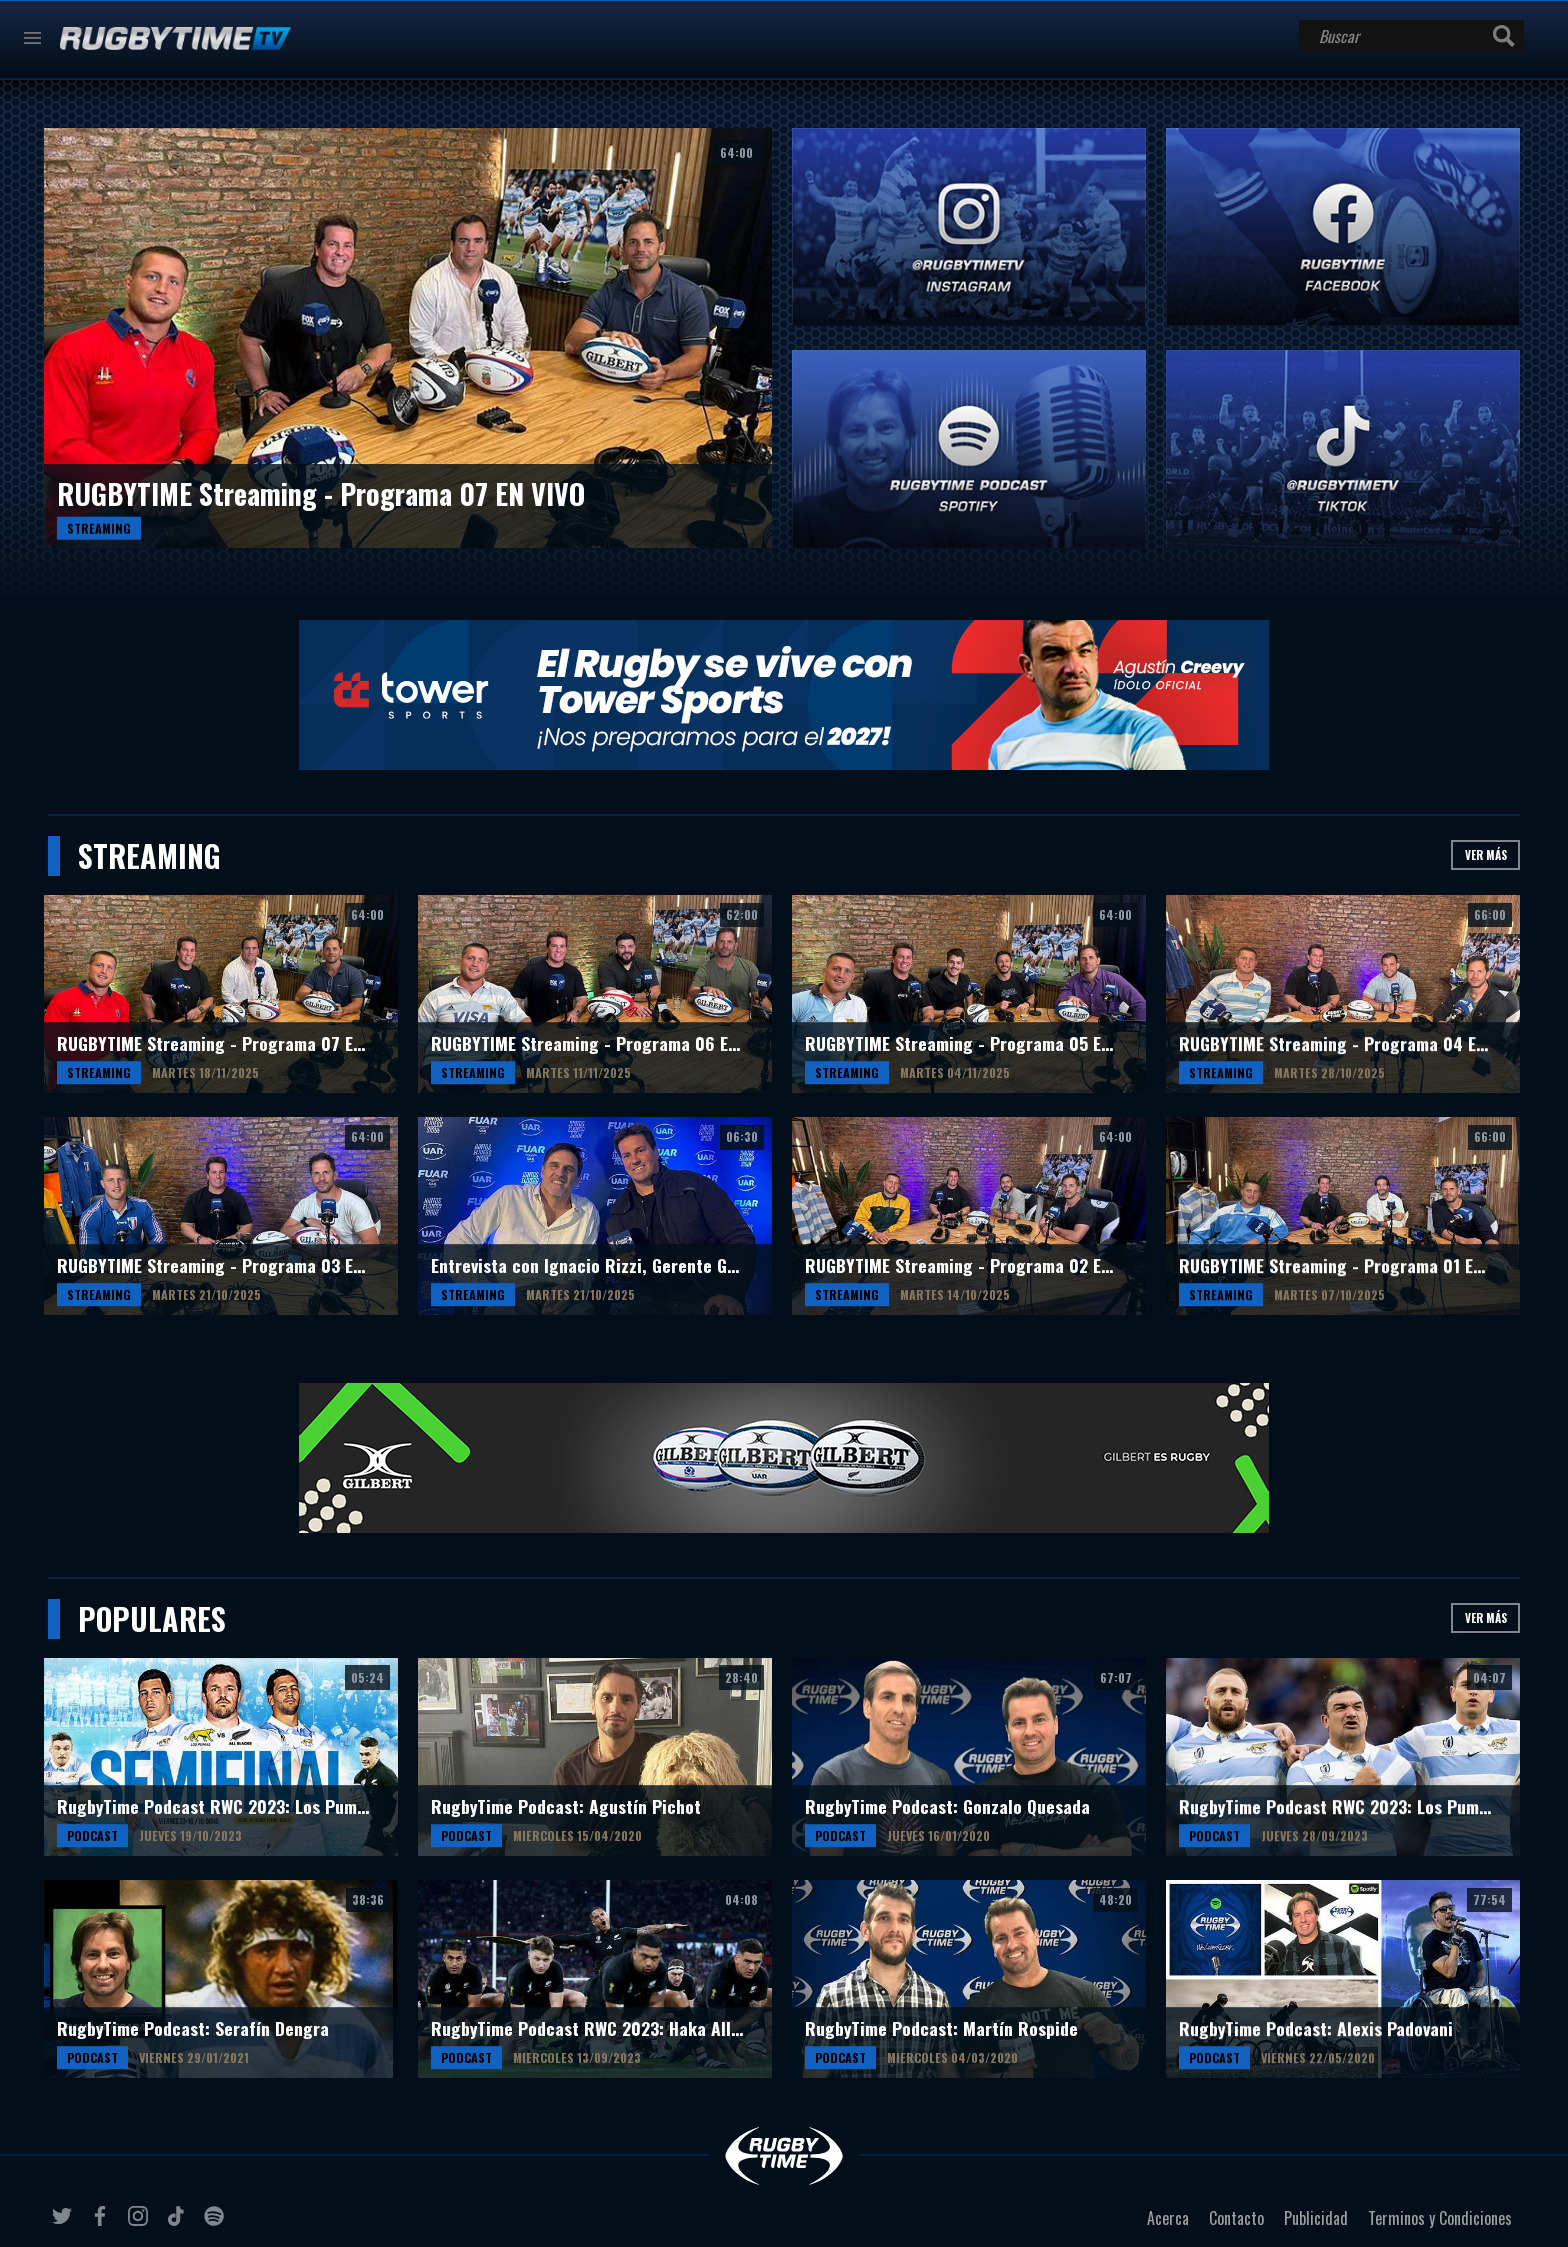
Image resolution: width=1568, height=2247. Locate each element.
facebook (103, 2224)
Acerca (1168, 2218)
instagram (141, 2224)
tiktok (179, 2224)
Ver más (1486, 854)
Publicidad (1316, 2218)
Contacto (1236, 2218)
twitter (65, 2224)
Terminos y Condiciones (1440, 2218)
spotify (217, 2224)
